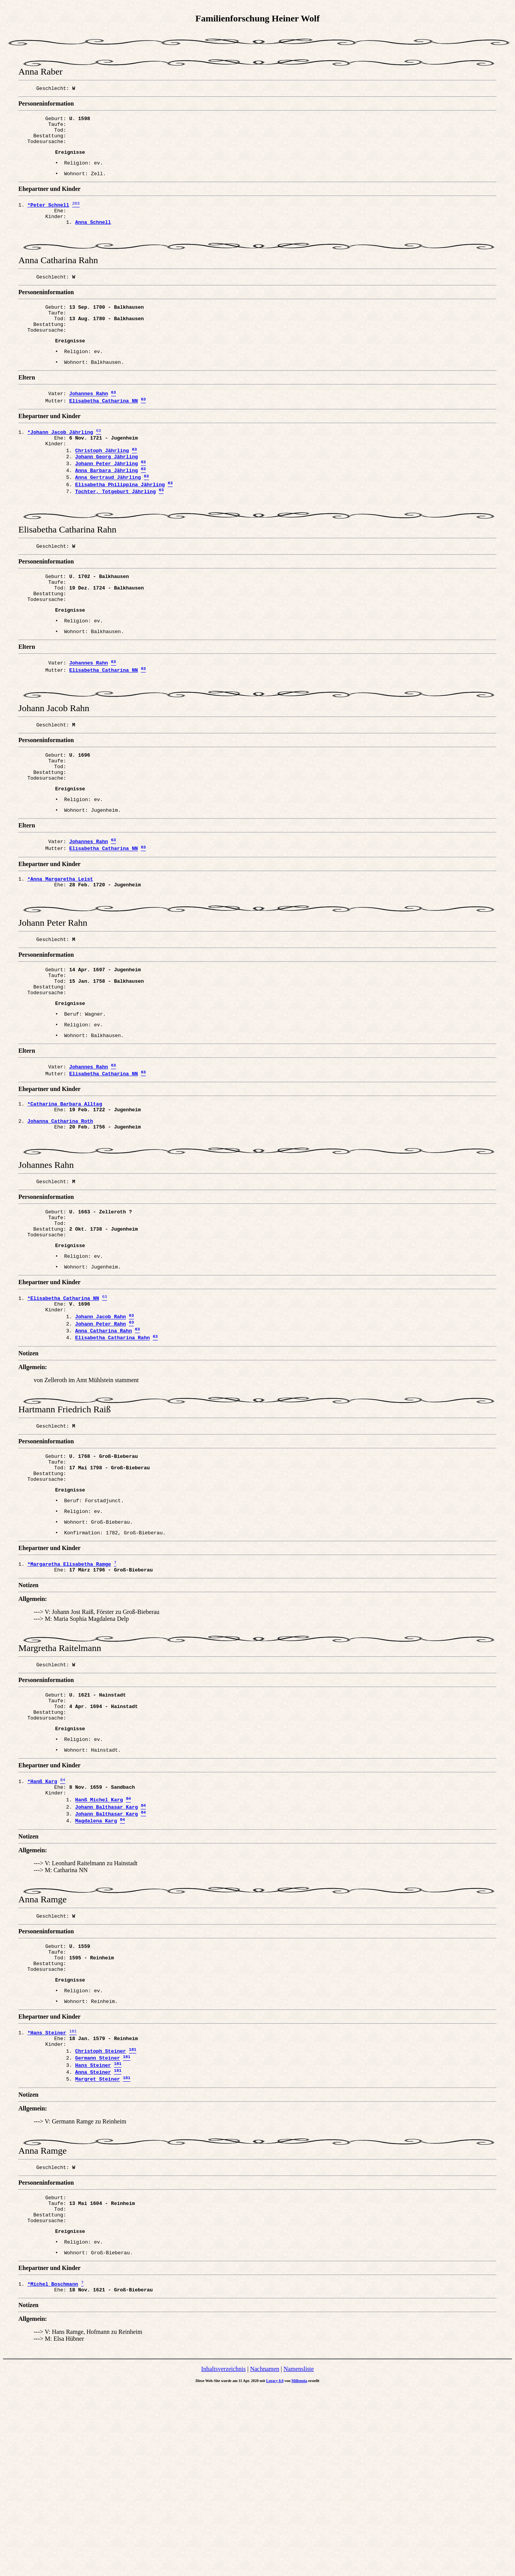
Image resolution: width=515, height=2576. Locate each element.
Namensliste (299, 2556)
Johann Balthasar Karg (106, 1959)
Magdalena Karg (96, 1975)
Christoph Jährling (102, 486)
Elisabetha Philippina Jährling (120, 525)
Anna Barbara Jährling (106, 509)
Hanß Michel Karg (99, 1951)
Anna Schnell (93, 236)
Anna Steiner (93, 2245)
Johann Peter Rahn (100, 1442)
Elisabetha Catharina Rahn (112, 1459)
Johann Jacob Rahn (100, 1434)
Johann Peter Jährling (106, 501)
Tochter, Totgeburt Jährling (115, 533)
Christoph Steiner (100, 2220)
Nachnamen (264, 2556)
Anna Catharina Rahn (103, 1451)
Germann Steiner (97, 2229)
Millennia (299, 2568)
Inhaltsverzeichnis (223, 2556)
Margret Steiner (97, 2253)
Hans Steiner (93, 2237)
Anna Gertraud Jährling (108, 517)
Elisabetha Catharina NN (103, 431)
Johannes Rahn (88, 423)
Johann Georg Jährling (106, 493)
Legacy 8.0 (275, 2568)
